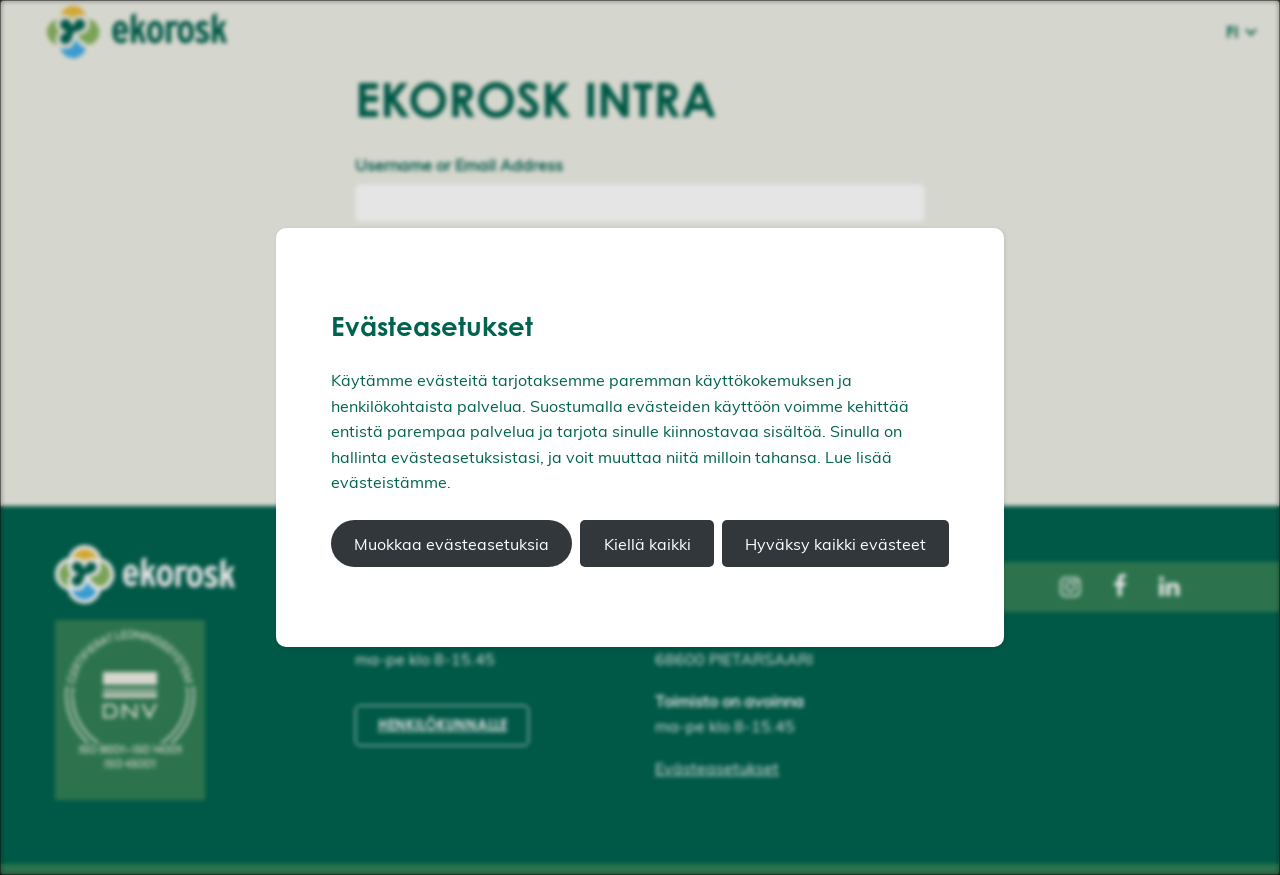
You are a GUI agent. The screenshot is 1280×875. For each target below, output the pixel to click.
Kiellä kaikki (647, 544)
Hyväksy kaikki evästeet (835, 544)
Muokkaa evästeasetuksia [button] (451, 544)
